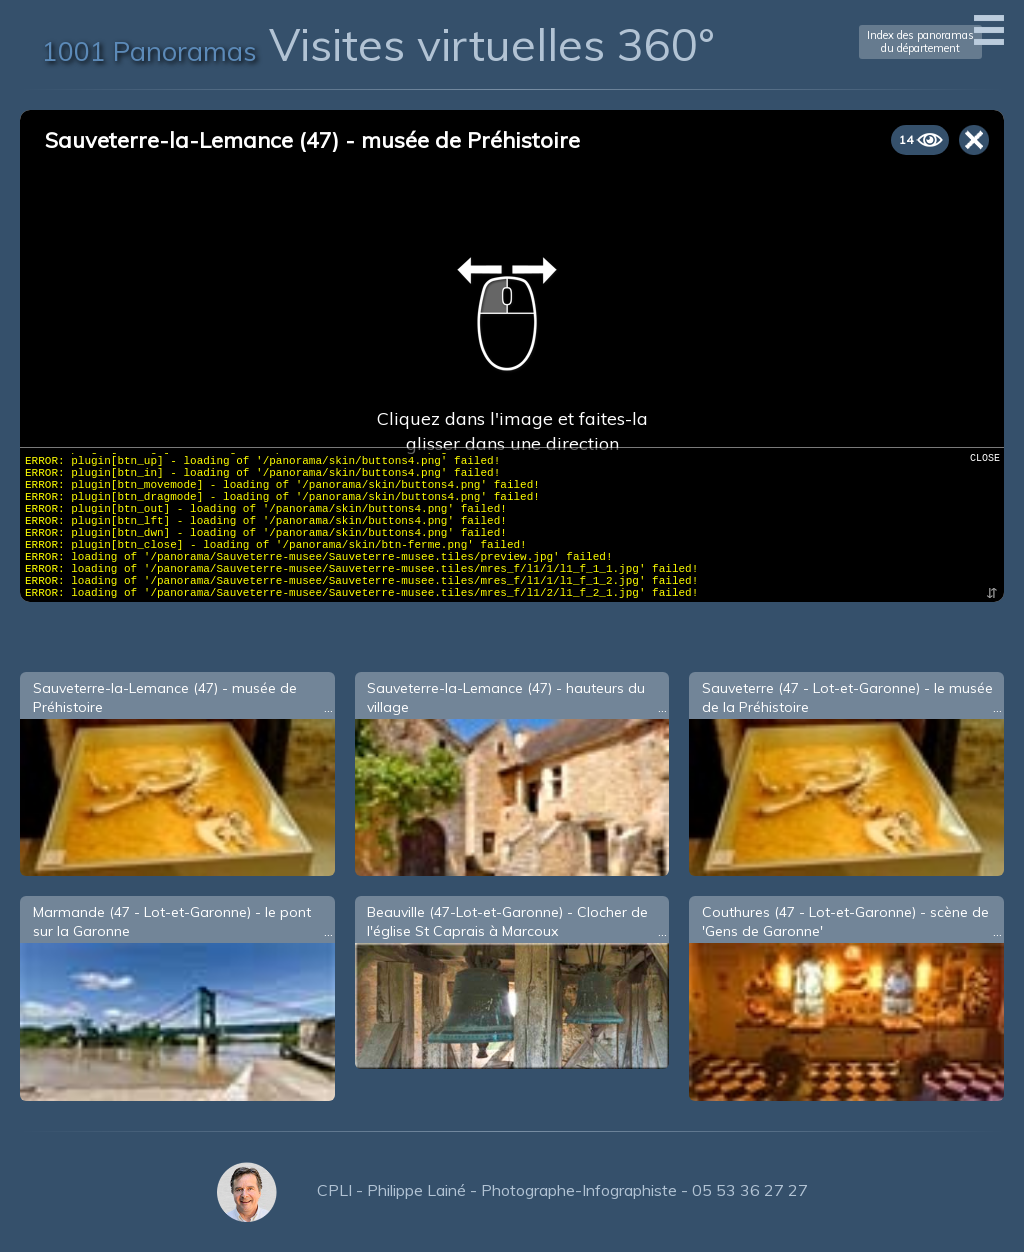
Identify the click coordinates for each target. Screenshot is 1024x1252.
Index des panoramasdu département (920, 41)
